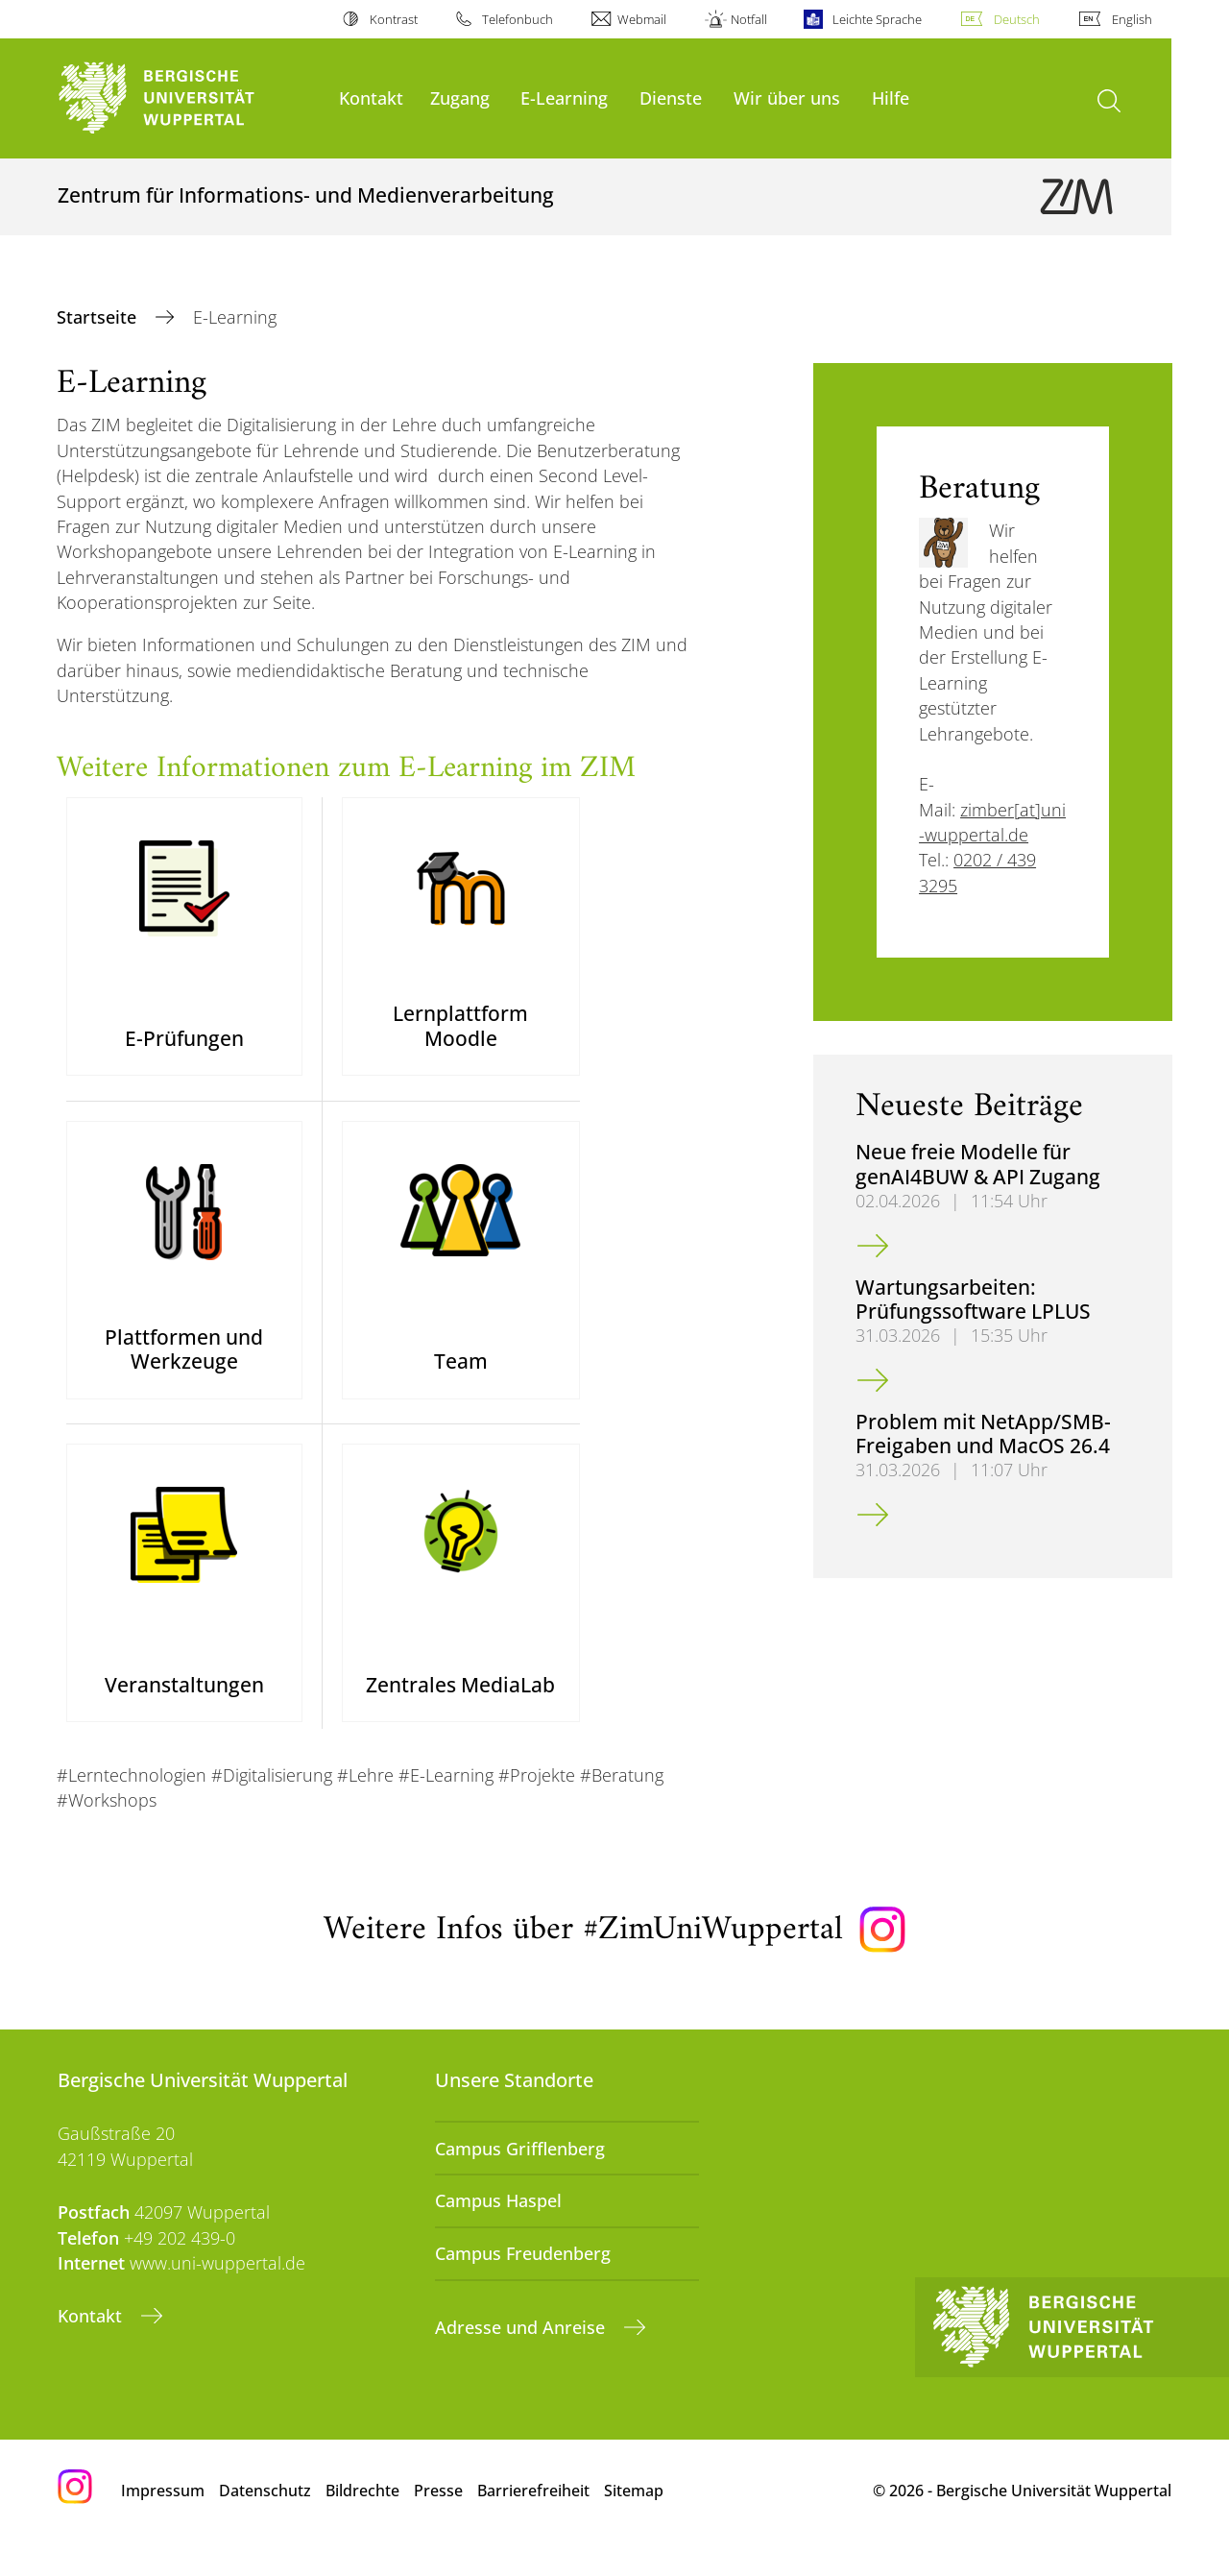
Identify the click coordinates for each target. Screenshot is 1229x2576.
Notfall (749, 19)
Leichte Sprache (877, 19)
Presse (438, 2517)
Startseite (99, 316)
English (1132, 19)
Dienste (670, 97)
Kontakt (371, 97)
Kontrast (394, 19)
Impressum (163, 2517)
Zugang (460, 97)
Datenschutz (265, 2517)
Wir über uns (787, 97)
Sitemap (633, 2517)
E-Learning (564, 97)
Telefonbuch (517, 19)
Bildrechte (362, 2517)
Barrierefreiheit (533, 2517)
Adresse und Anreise (522, 2353)
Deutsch (1017, 19)
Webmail (641, 19)
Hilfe (890, 97)
